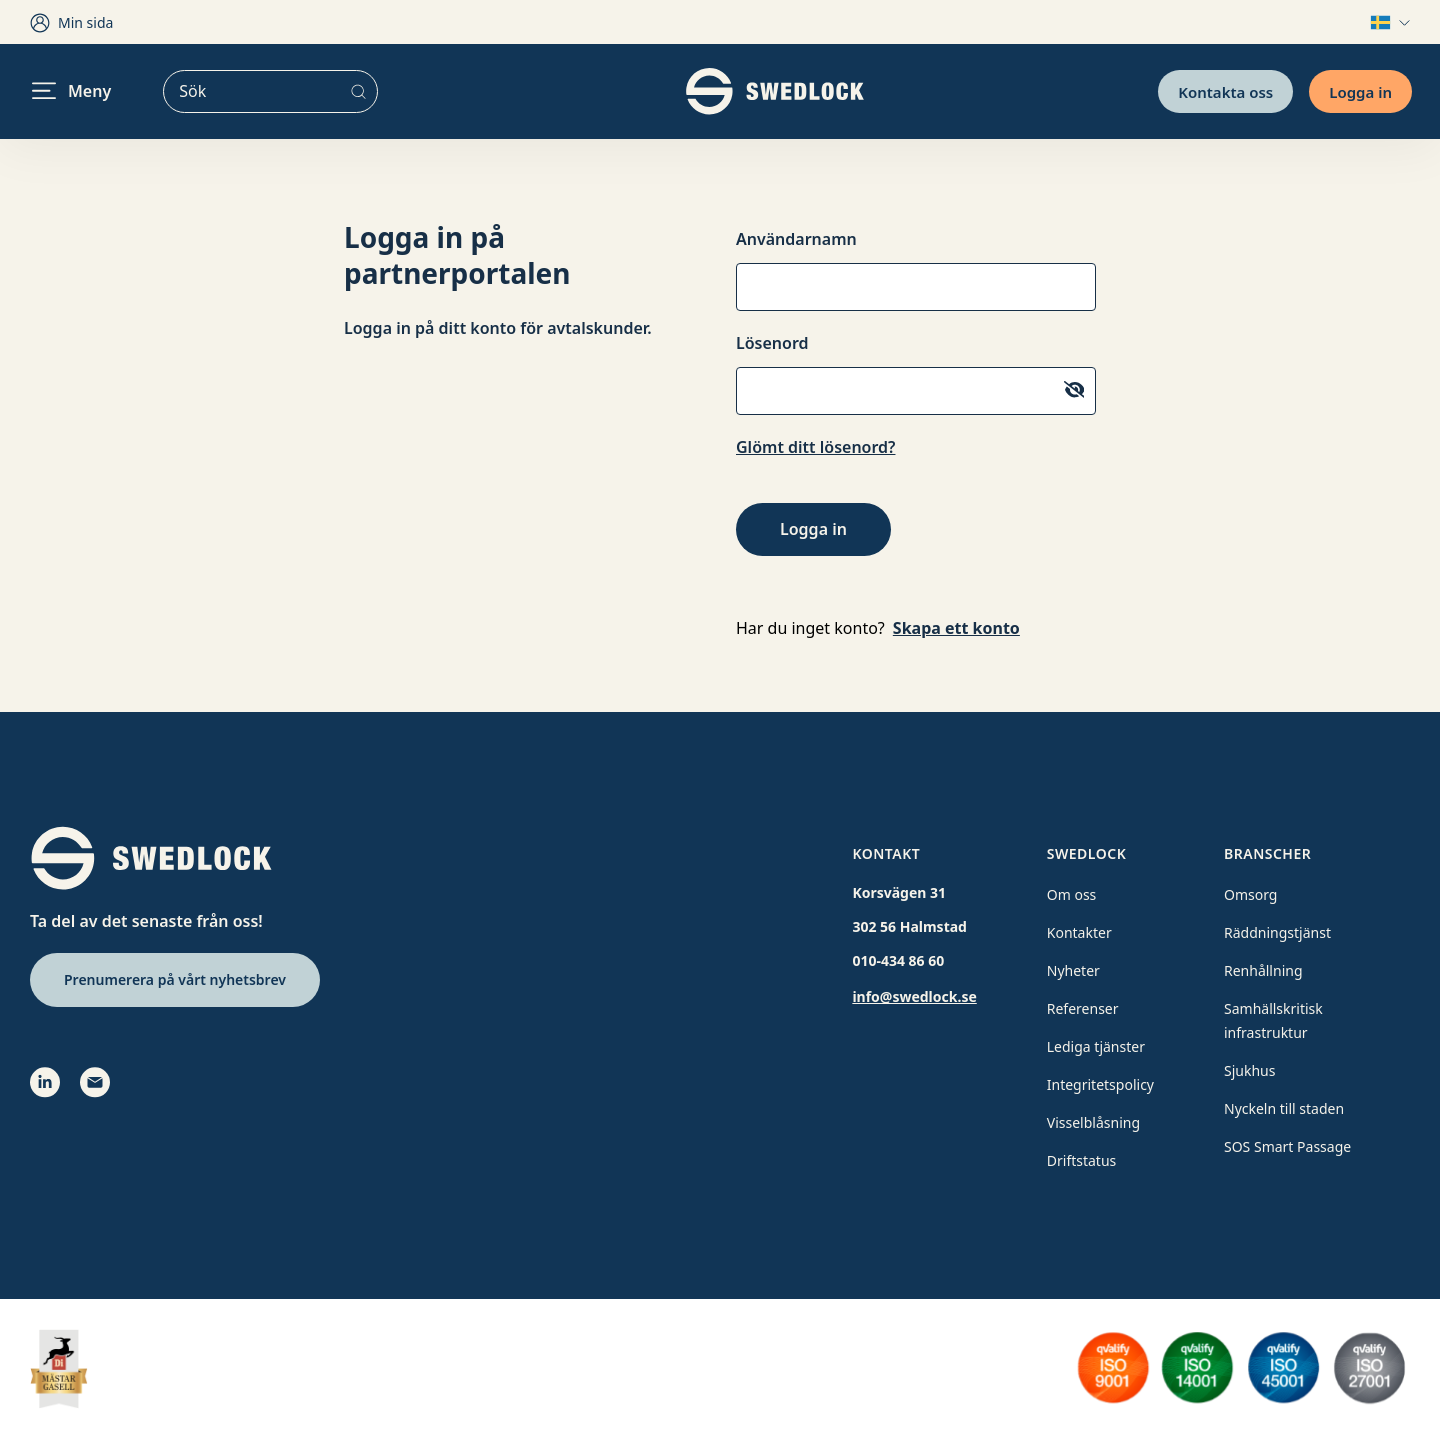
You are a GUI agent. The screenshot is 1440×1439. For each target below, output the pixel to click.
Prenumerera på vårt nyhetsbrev (175, 979)
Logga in (1360, 91)
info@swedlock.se (914, 996)
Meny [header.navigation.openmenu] (71, 91)
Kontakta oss (1225, 91)
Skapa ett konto (956, 628)
